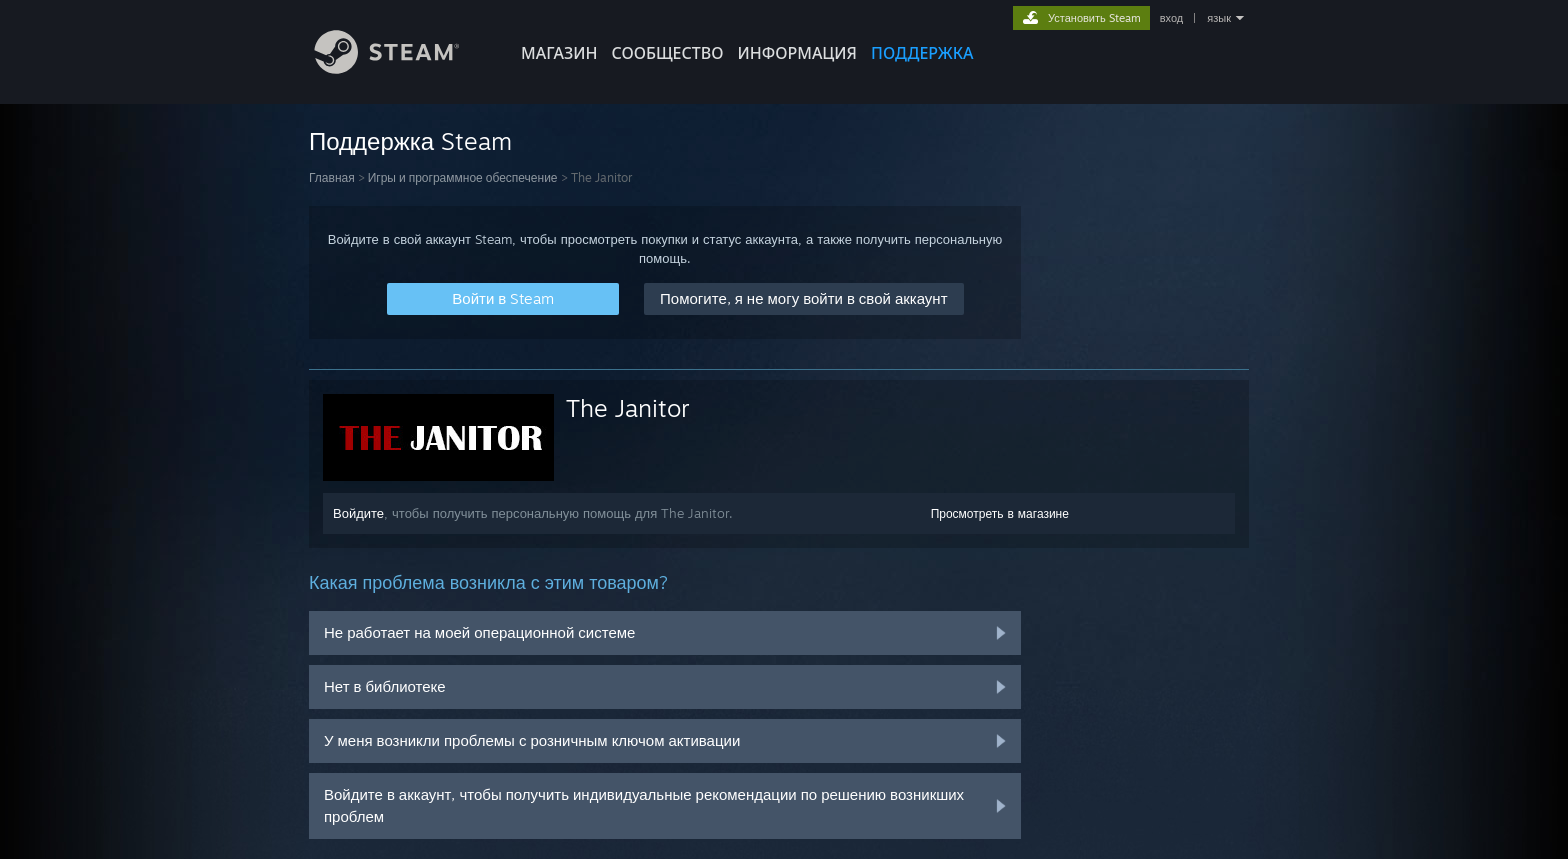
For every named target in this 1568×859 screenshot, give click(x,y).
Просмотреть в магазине (1000, 513)
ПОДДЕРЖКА (922, 53)
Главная (332, 177)
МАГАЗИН (559, 53)
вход (1172, 18)
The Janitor (628, 408)
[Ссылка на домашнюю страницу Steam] (402, 68)
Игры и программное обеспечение (463, 177)
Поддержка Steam (410, 141)
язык (1219, 18)
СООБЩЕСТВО (667, 53)
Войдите (358, 513)
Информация (797, 53)
